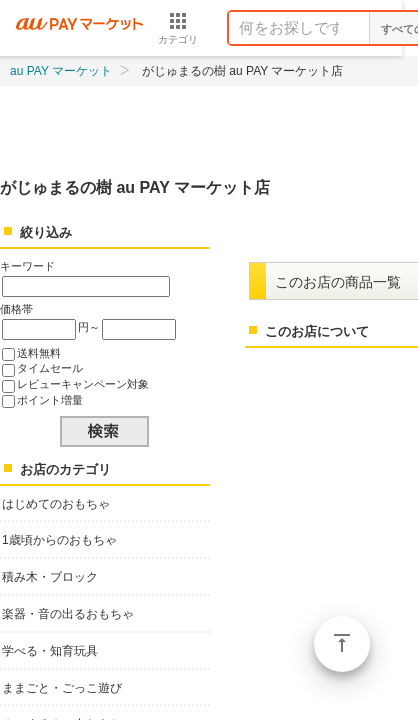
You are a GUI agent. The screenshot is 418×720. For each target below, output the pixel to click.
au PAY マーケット (61, 71)
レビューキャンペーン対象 (83, 384)
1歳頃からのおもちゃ (59, 540)
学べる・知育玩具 (50, 651)
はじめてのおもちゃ (56, 504)
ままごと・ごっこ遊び (62, 688)
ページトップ (342, 644)
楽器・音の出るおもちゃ (68, 614)
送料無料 (39, 353)
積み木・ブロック (50, 577)
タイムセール (50, 368)
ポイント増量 (50, 400)
